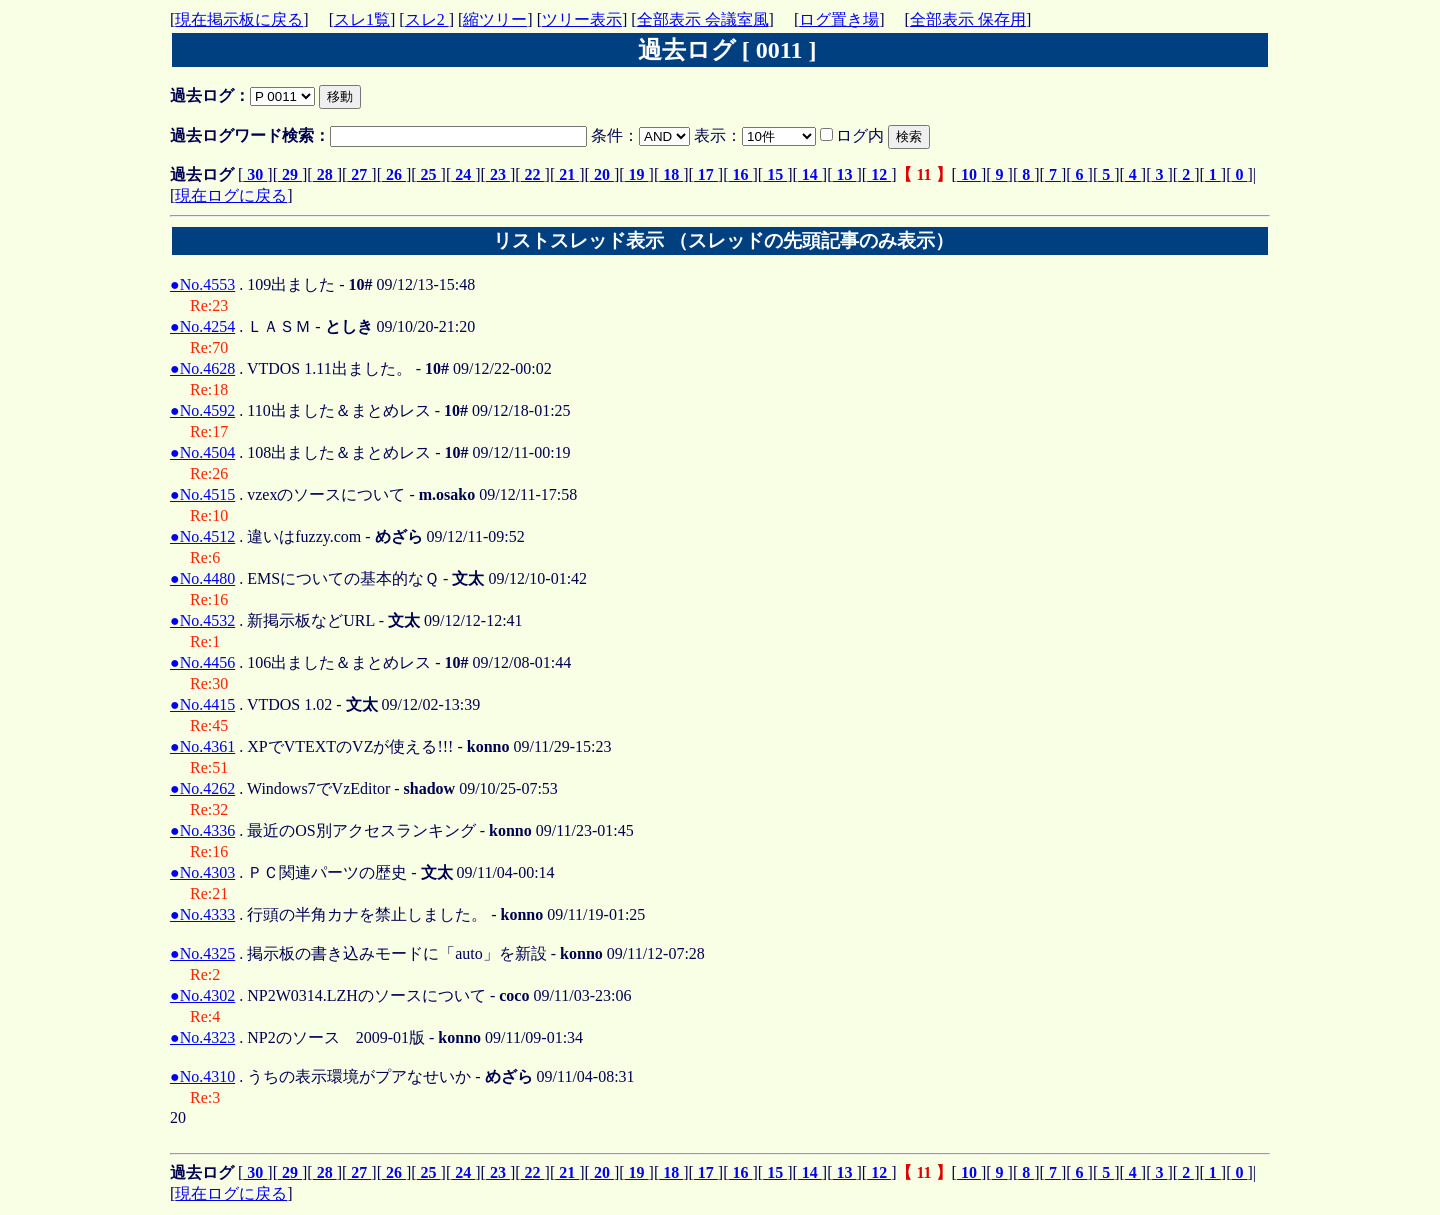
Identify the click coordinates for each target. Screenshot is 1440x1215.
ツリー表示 (582, 19)
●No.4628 (202, 368)
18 (671, 174)
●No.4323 (202, 1037)
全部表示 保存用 (968, 19)
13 (844, 174)
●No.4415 (202, 704)
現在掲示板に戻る (239, 19)
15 (775, 174)
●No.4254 (202, 326)
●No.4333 (202, 914)
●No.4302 (202, 995)
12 (879, 174)
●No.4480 (202, 578)
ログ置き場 (839, 19)
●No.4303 (202, 872)
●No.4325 (202, 953)
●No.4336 (202, 830)
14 (810, 174)
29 (290, 174)
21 (567, 174)
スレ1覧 (362, 19)
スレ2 (427, 19)
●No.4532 (202, 620)
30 (255, 174)
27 (359, 174)
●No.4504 (202, 452)
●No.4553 (202, 284)
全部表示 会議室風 (703, 19)
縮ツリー (495, 19)
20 (602, 174)
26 (394, 174)
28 (325, 174)
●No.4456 (202, 662)
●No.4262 (202, 788)
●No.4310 (202, 1076)
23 (498, 174)
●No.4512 (202, 536)
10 (969, 174)
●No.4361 (202, 746)
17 (706, 174)
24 (463, 174)
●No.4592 (202, 410)
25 (429, 174)
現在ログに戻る (231, 195)
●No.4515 (202, 494)
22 (533, 174)
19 (637, 174)
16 (741, 174)
